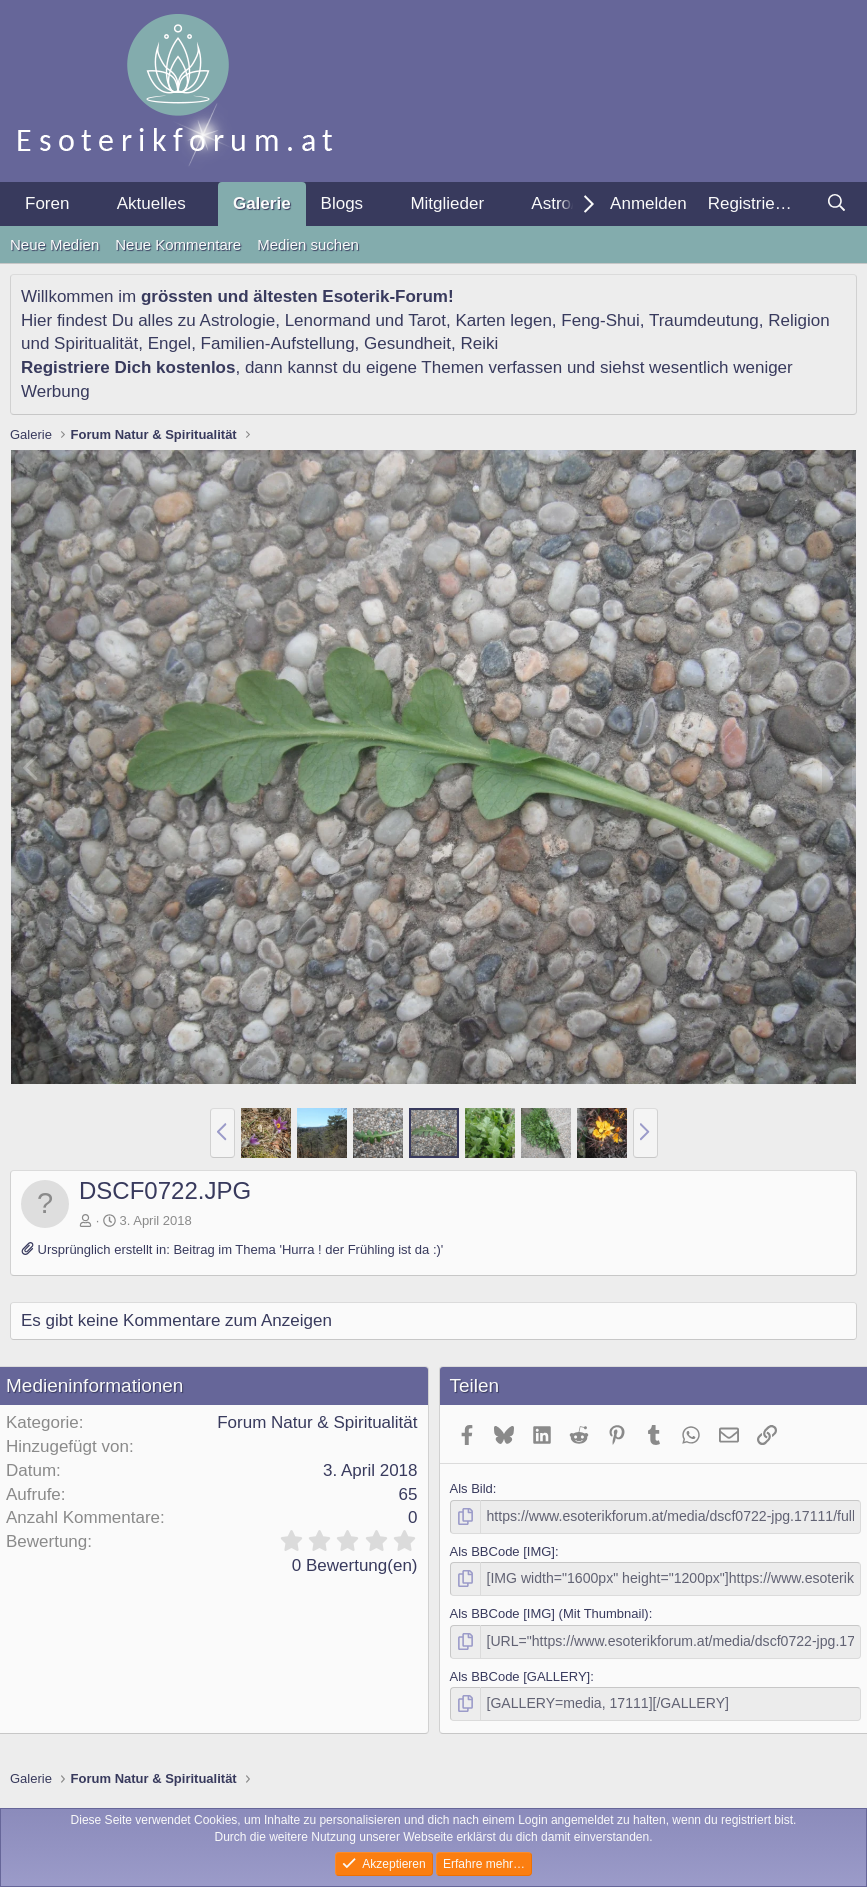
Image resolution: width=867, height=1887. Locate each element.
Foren (47, 203)
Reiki (479, 343)
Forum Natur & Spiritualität (317, 1422)
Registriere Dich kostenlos (128, 367)
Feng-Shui (600, 320)
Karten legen (503, 320)
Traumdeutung (704, 320)
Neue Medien (54, 244)
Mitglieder (447, 203)
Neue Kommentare (178, 244)
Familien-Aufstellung (278, 343)
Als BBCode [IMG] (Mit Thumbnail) (549, 1610)
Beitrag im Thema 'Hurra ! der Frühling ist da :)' (308, 1249)
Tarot (427, 320)
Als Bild (471, 1488)
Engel (169, 343)
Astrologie (238, 320)
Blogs (342, 203)
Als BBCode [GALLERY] (520, 1671)
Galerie (262, 203)
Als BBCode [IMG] (502, 1549)
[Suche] (836, 204)
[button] (86, 204)
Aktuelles (151, 203)
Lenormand (328, 320)
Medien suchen (308, 244)
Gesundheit (407, 343)
